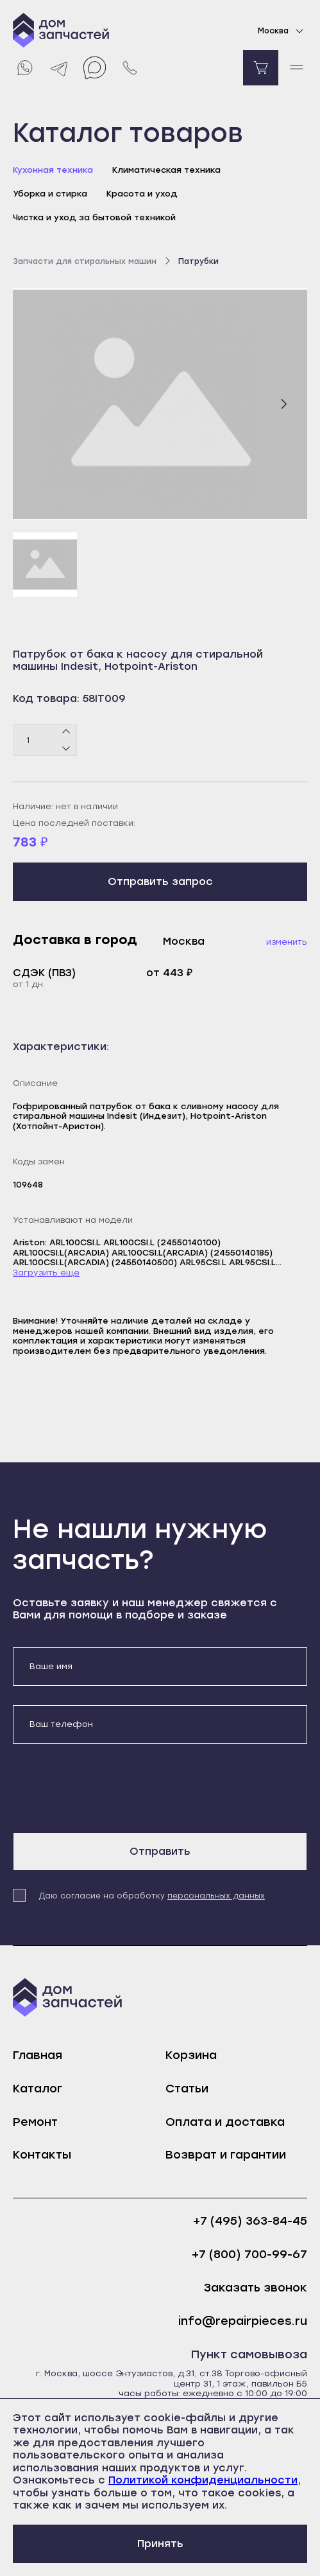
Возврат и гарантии (225, 2155)
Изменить (286, 942)
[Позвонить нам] (129, 67)
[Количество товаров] (45, 740)
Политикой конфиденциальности (203, 2480)
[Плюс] (66, 732)
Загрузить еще (46, 1272)
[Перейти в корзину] (260, 67)
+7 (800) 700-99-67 (249, 2254)
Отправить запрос (160, 881)
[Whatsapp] (24, 67)
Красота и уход (142, 193)
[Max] (94, 67)
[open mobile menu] (296, 67)
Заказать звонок (255, 2288)
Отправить (160, 1851)
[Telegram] (59, 67)
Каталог (37, 2088)
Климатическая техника (166, 170)
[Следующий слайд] (283, 404)
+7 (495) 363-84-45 (250, 2221)
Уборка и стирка (50, 193)
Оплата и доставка (225, 2122)
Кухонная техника (53, 170)
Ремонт (35, 2122)
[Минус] (66, 748)
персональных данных (216, 1895)
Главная (37, 2055)
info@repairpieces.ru (242, 2321)
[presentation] (110, 1788)
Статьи (186, 2088)
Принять (160, 2543)
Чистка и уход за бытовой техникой (94, 217)
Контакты (42, 2155)
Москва (282, 31)
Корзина (191, 2055)
